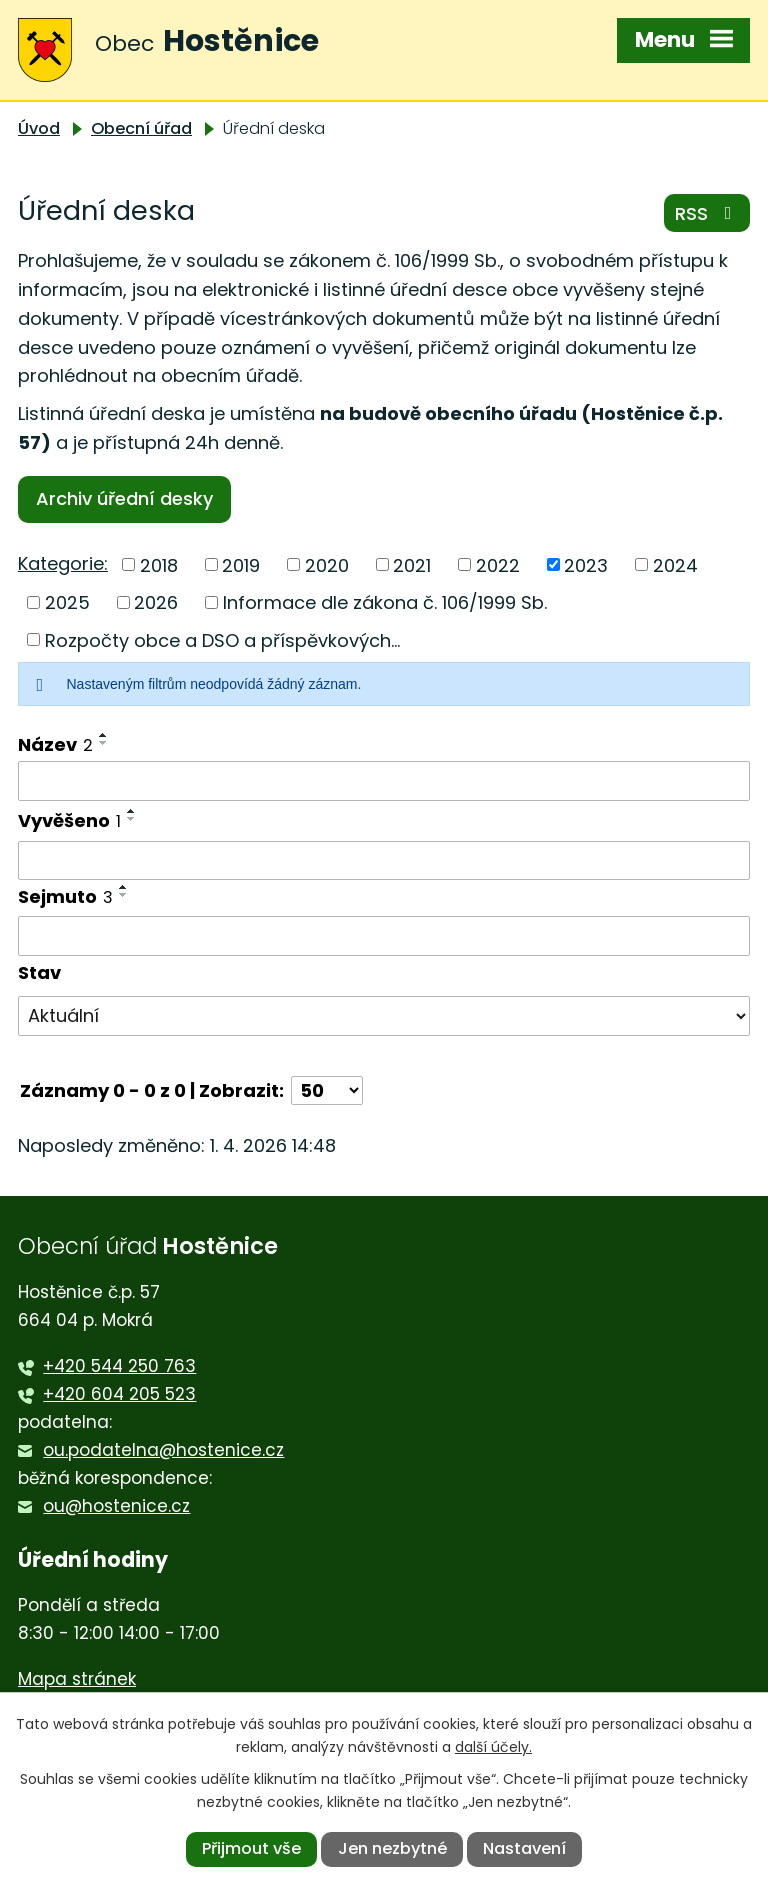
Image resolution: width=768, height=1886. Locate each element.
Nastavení (524, 1848)
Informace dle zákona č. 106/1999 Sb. (385, 602)
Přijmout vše (251, 1848)
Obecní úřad (141, 128)
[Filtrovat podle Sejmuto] (384, 936)
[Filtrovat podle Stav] (384, 1016)
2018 (159, 564)
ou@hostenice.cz (116, 1506)
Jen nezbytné (392, 1848)
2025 (67, 602)
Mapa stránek (77, 1679)
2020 (327, 564)
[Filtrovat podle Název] (384, 781)
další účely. (493, 1747)
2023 (586, 564)
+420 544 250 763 (119, 1366)
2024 (675, 564)
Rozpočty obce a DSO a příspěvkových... (222, 639)
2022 (498, 564)
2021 (412, 564)
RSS (707, 213)
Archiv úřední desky (124, 498)
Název (55, 744)
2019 (241, 564)
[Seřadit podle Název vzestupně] (104, 735)
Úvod (39, 128)
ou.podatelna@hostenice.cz (163, 1450)
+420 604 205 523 (119, 1394)
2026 (156, 602)
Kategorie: (63, 563)
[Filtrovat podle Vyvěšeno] (384, 861)
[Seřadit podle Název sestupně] (104, 743)
